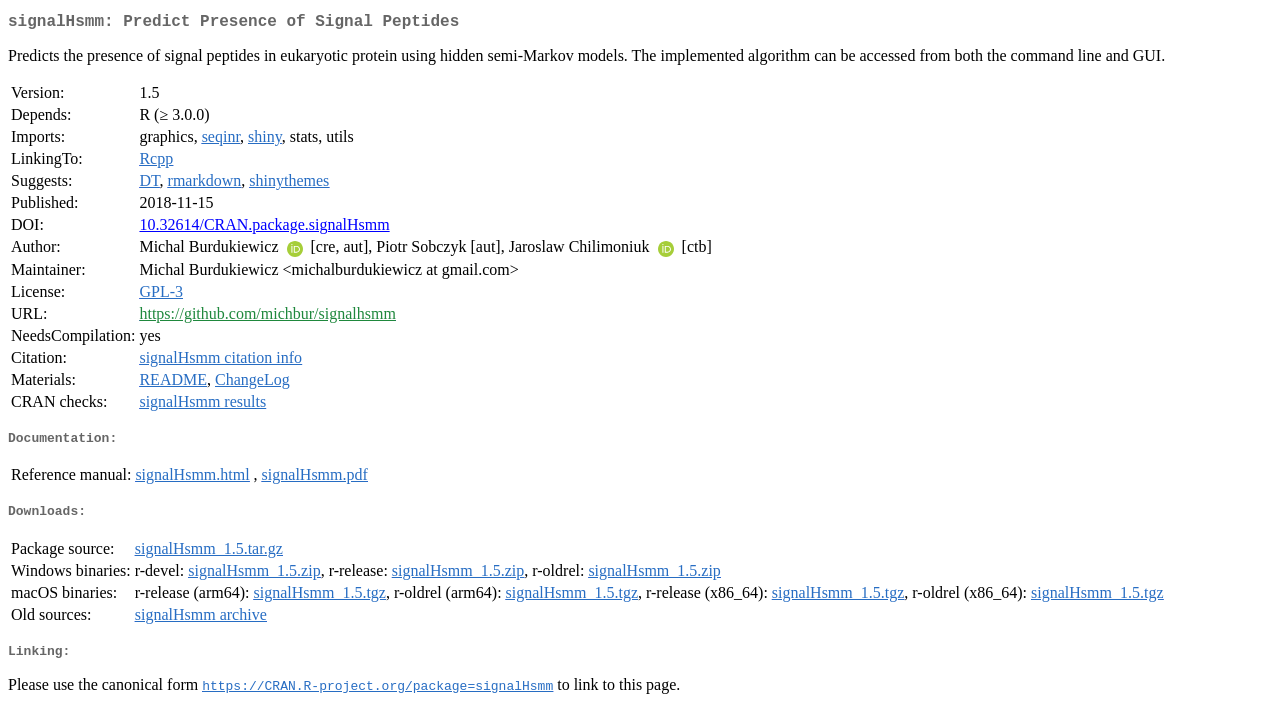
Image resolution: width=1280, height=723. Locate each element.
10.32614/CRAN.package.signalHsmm (264, 228)
